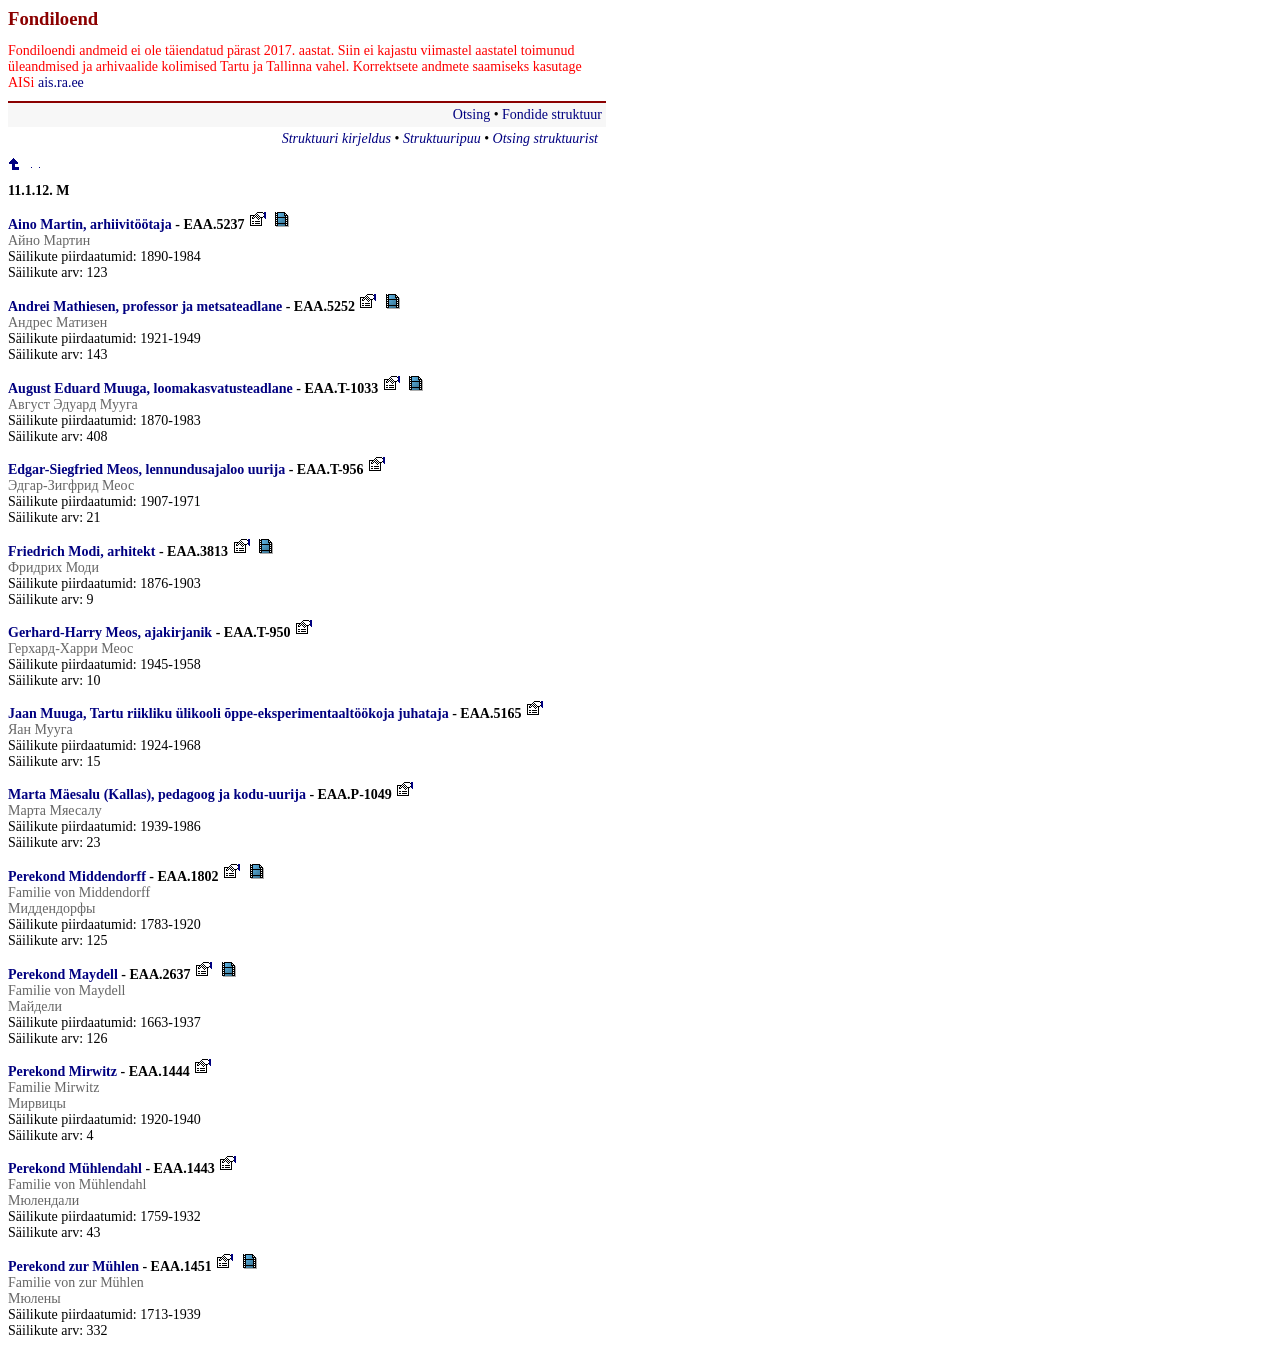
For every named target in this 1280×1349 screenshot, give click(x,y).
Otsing (471, 114)
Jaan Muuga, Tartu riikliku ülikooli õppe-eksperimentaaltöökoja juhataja (228, 713)
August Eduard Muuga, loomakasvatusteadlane (150, 388)
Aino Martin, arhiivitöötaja (90, 224)
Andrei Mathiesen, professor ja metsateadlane (145, 306)
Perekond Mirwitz (62, 1071)
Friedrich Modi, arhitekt (81, 551)
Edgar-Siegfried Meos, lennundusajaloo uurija (146, 469)
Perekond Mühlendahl (75, 1168)
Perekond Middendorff (77, 876)
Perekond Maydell (63, 974)
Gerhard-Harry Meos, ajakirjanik (110, 632)
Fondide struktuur (552, 114)
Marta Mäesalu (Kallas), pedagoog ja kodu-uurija (157, 794)
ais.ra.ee (61, 82)
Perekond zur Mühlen (73, 1266)
